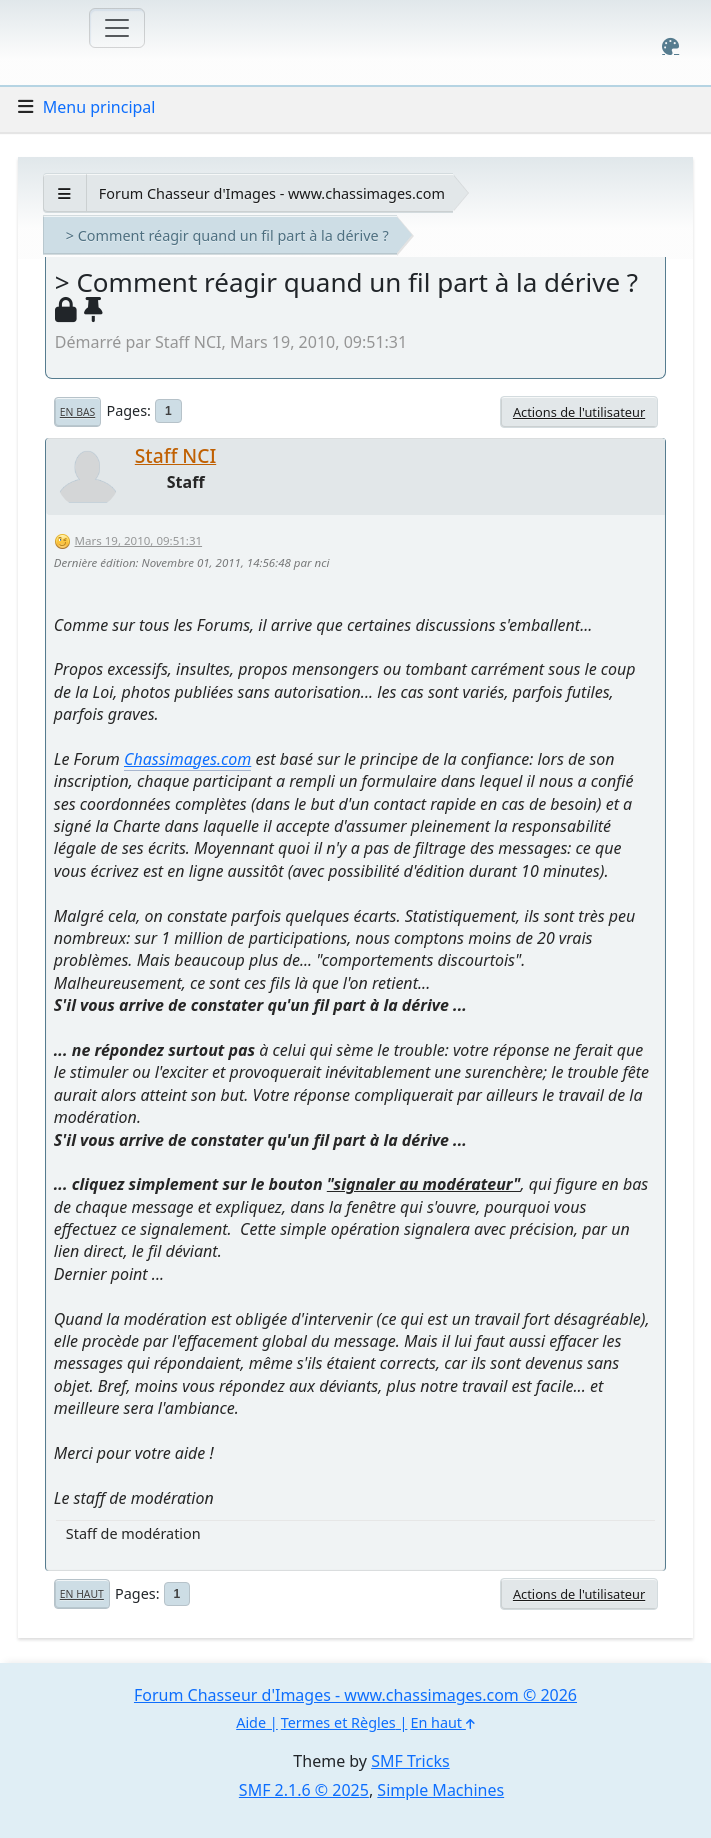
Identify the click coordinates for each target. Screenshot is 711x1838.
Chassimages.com (187, 759)
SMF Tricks (410, 1761)
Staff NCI (175, 455)
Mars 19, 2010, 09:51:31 (139, 540)
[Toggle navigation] (117, 28)
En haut (82, 1594)
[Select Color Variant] (670, 46)
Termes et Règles (338, 1722)
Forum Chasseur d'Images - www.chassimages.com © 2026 (355, 1695)
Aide (251, 1722)
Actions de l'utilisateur (579, 412)
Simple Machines (440, 1790)
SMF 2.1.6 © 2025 (304, 1790)
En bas (77, 412)
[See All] (64, 193)
